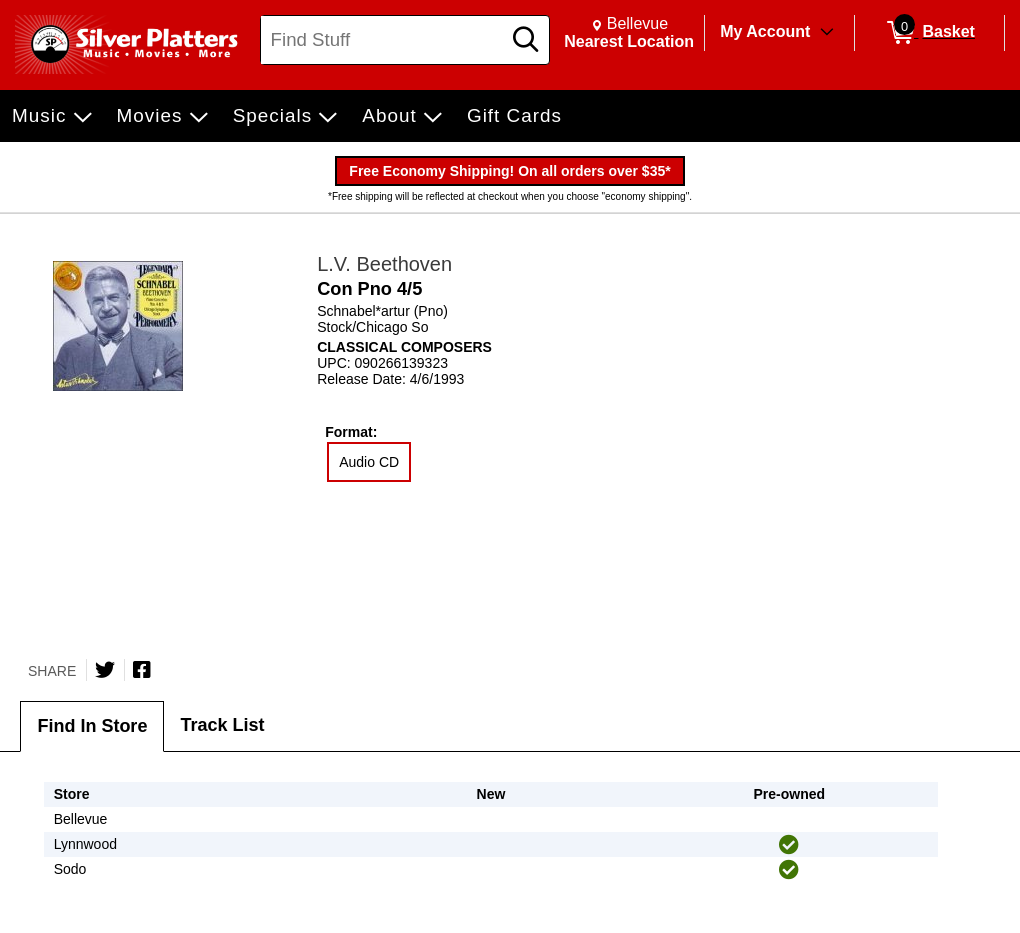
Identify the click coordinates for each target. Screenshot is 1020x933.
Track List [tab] (222, 725)
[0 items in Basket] (929, 33)
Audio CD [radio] (369, 462)
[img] (789, 845)
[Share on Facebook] (142, 670)
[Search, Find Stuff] (383, 40)
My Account (765, 31)
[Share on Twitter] (105, 670)
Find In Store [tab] (92, 726)
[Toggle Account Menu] (827, 33)
